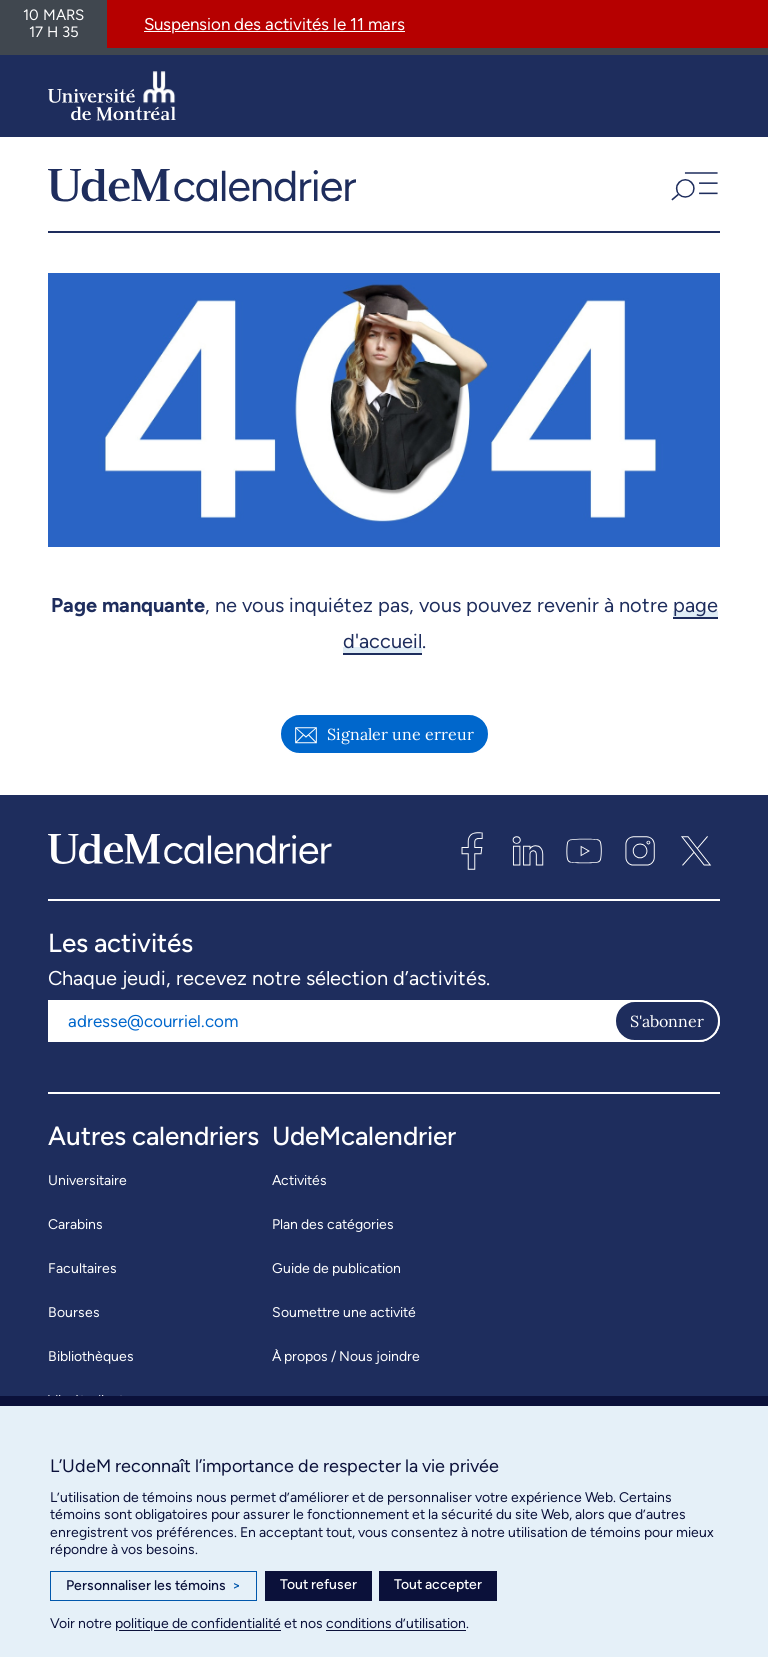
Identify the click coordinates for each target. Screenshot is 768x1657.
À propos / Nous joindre (346, 1363)
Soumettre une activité (344, 1319)
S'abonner (667, 1028)
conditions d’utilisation (396, 1623)
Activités (299, 1187)
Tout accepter (438, 1584)
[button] (692, 188)
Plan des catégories (333, 1231)
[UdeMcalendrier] (202, 188)
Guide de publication (336, 1275)
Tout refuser (318, 1584)
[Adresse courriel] (331, 1028)
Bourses (74, 1319)
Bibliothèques (91, 1363)
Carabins (75, 1231)
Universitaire (87, 1187)
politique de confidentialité (198, 1623)
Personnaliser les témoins (153, 1586)
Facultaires (82, 1275)
